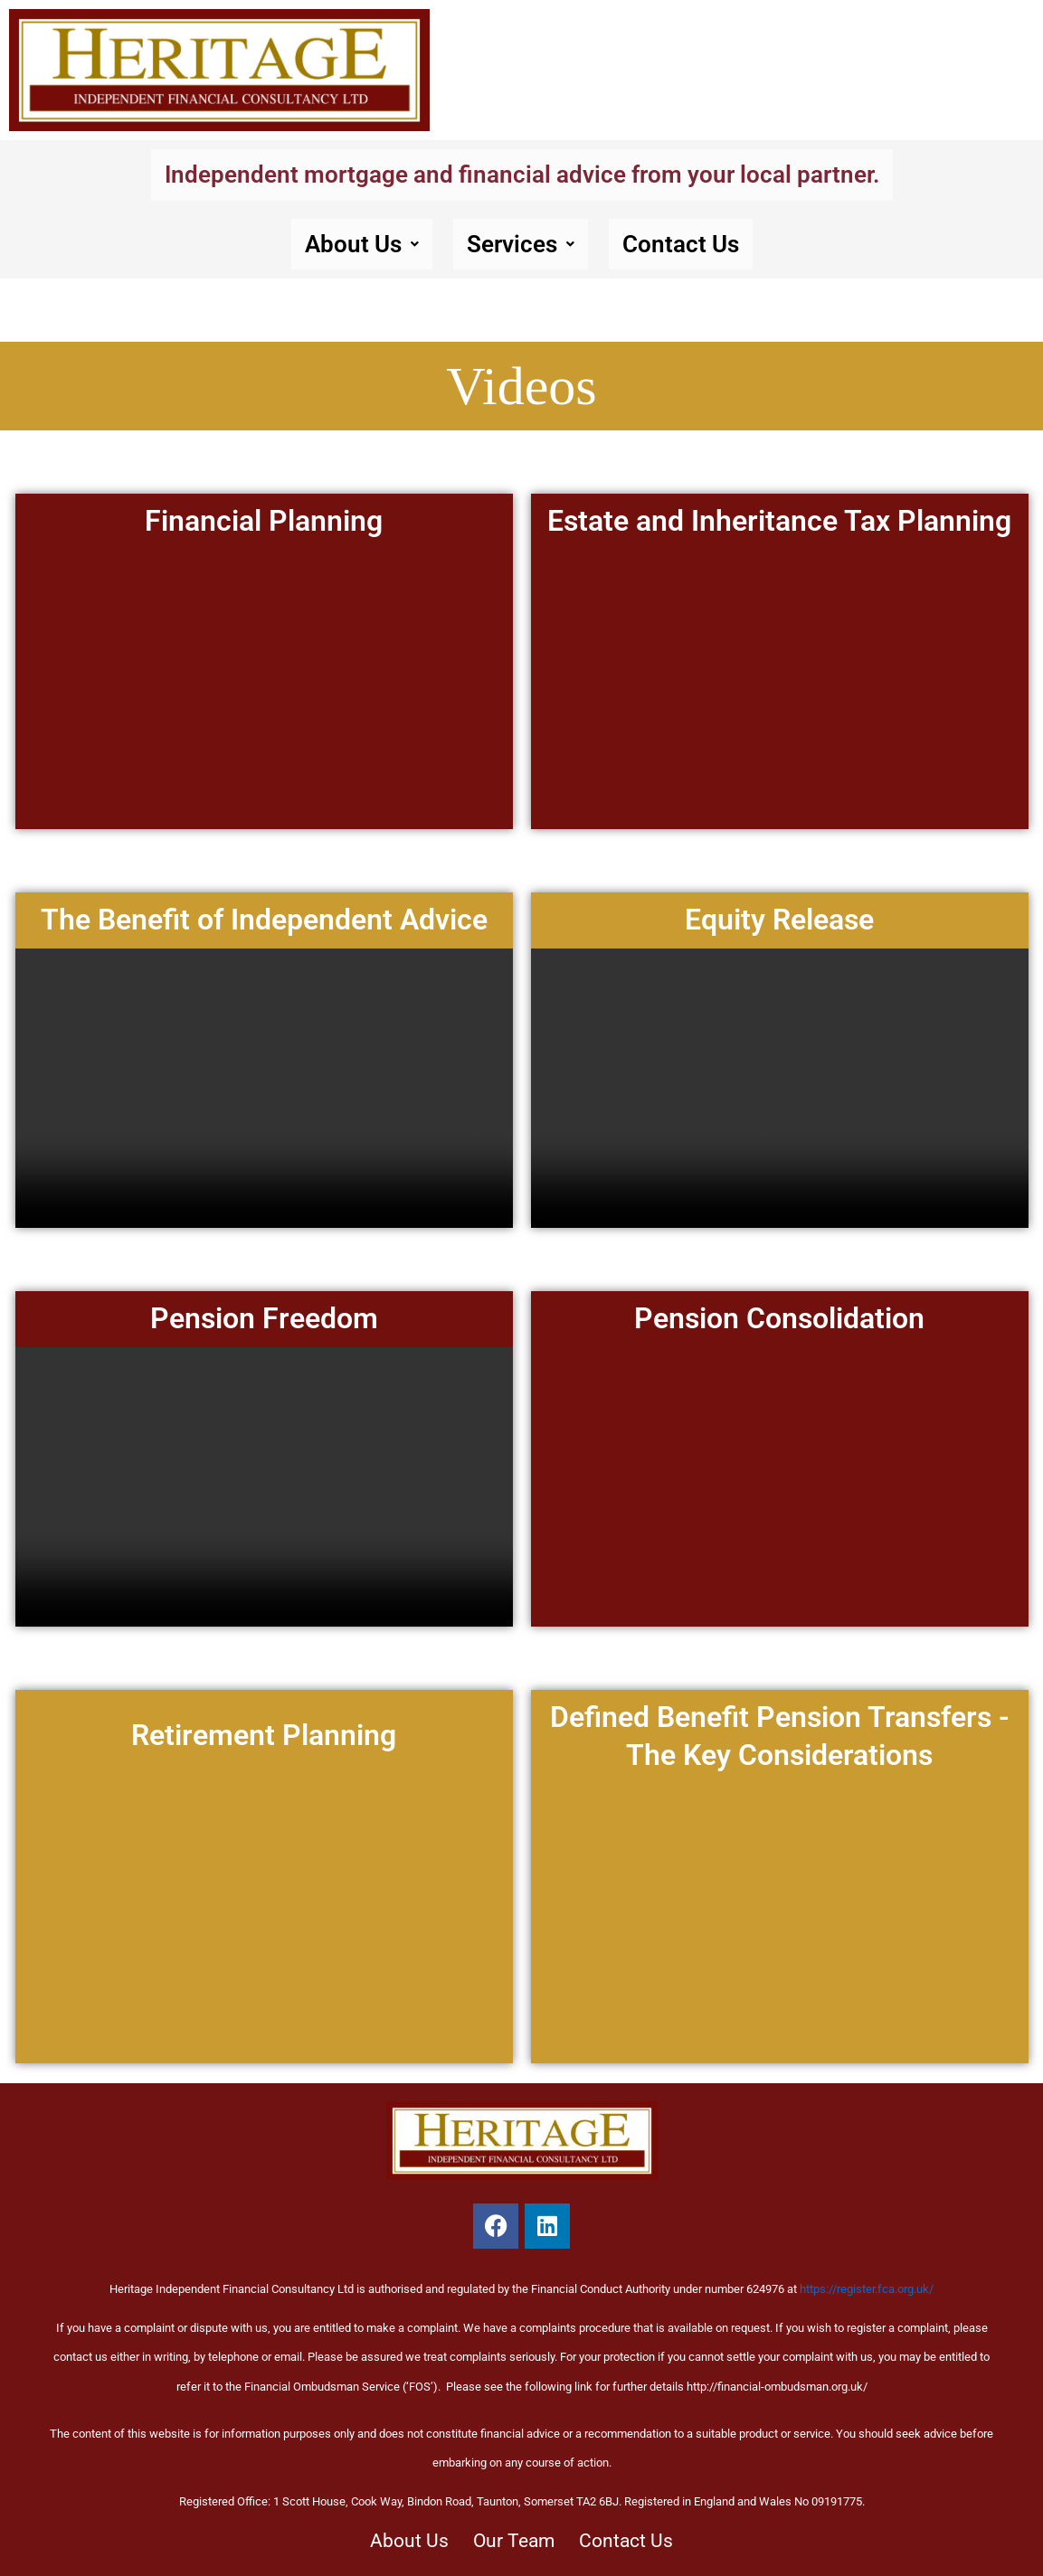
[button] (349, 247)
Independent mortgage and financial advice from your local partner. (521, 175)
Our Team (512, 2536)
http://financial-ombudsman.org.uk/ (777, 2379)
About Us (350, 246)
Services (519, 246)
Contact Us (691, 246)
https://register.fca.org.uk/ (867, 2282)
